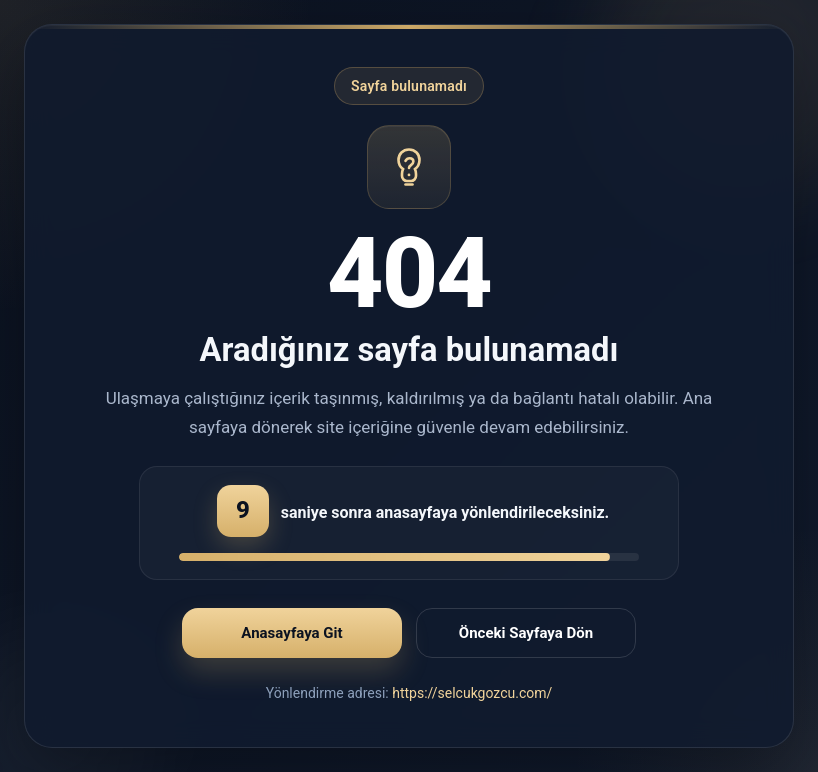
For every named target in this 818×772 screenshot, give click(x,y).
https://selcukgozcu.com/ (472, 693)
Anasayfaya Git (291, 633)
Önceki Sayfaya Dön (526, 633)
